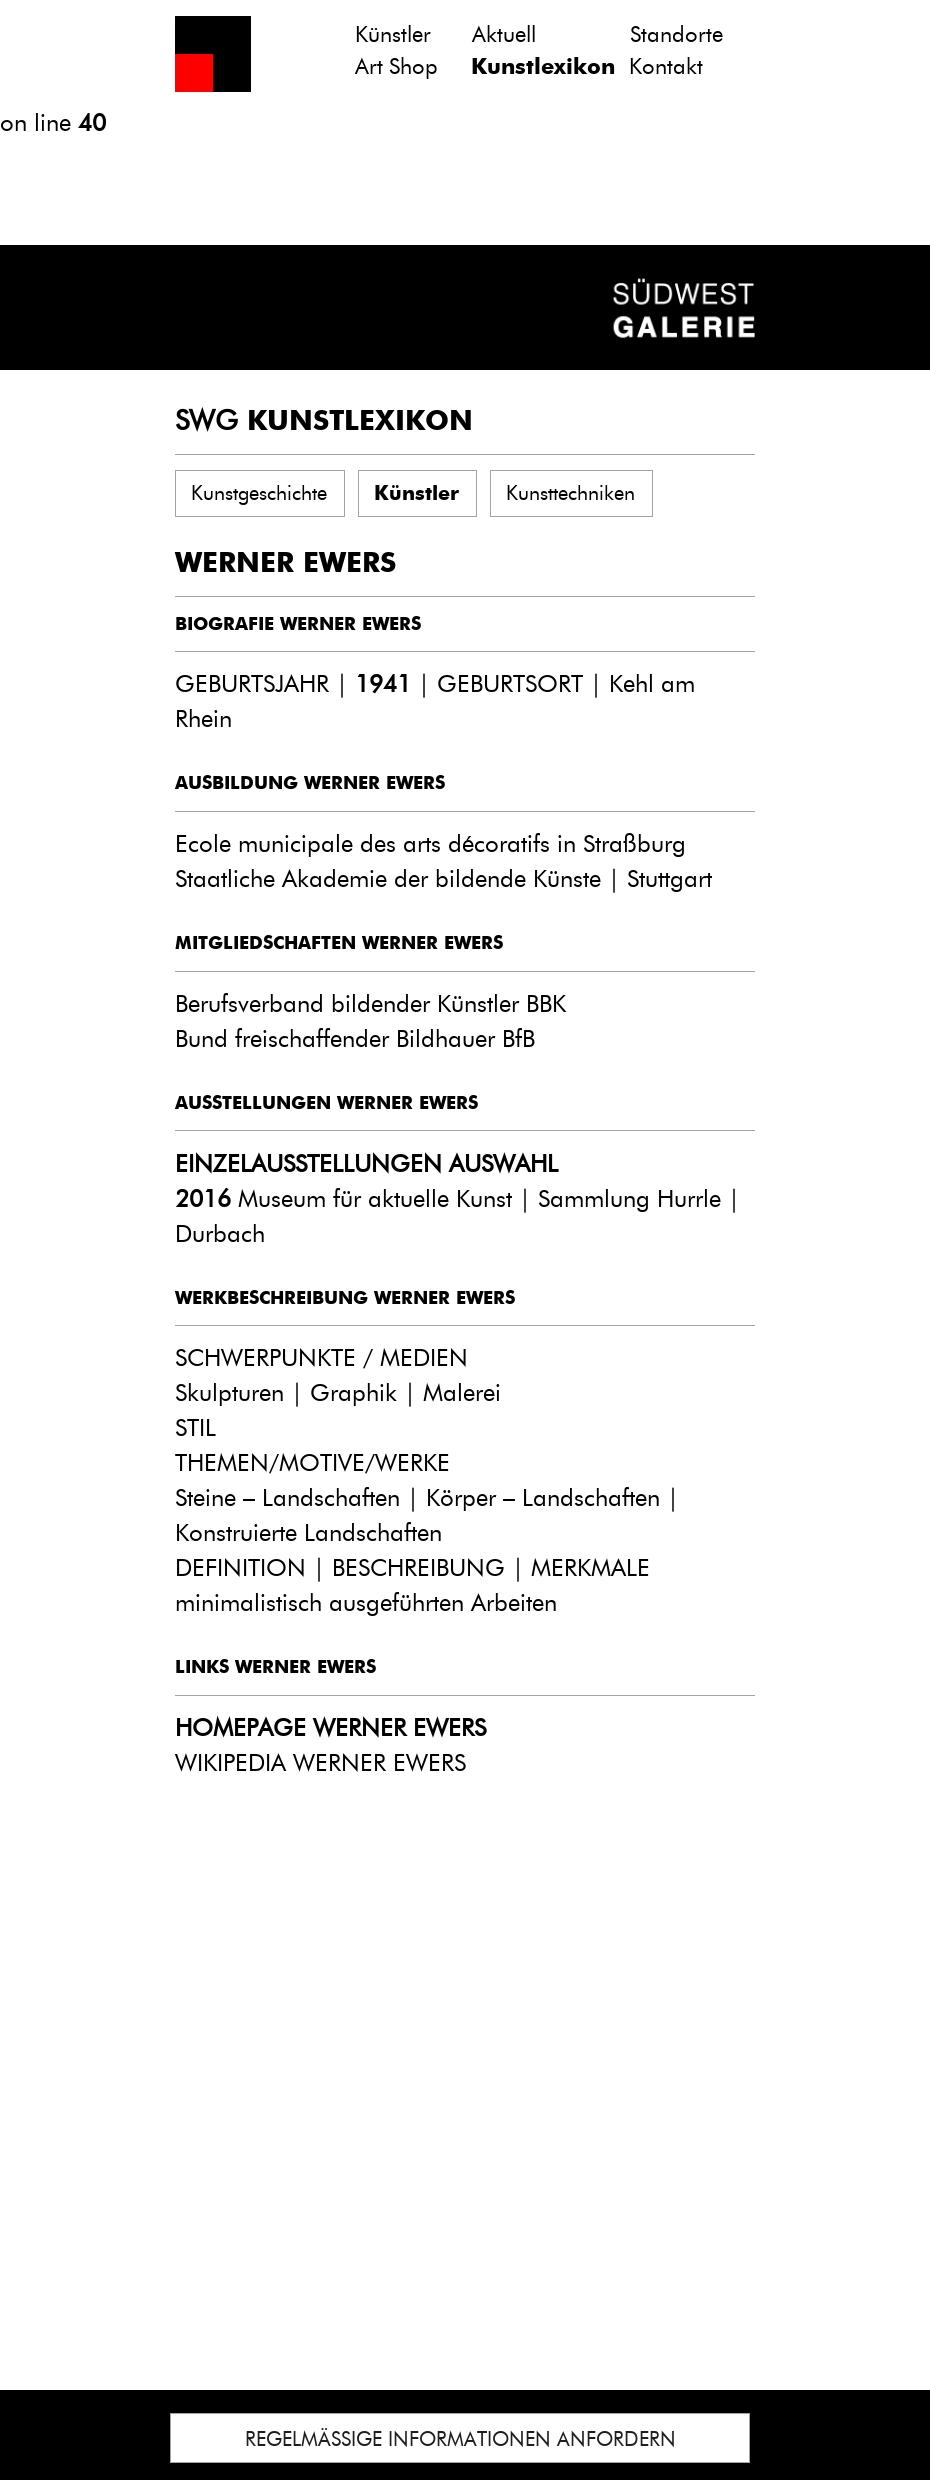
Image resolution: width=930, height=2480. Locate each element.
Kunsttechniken (570, 493)
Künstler (393, 34)
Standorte (676, 34)
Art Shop (396, 66)
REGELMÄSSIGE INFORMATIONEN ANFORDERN (460, 2439)
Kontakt (666, 66)
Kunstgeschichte (259, 493)
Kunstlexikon (543, 66)
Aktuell (504, 34)
